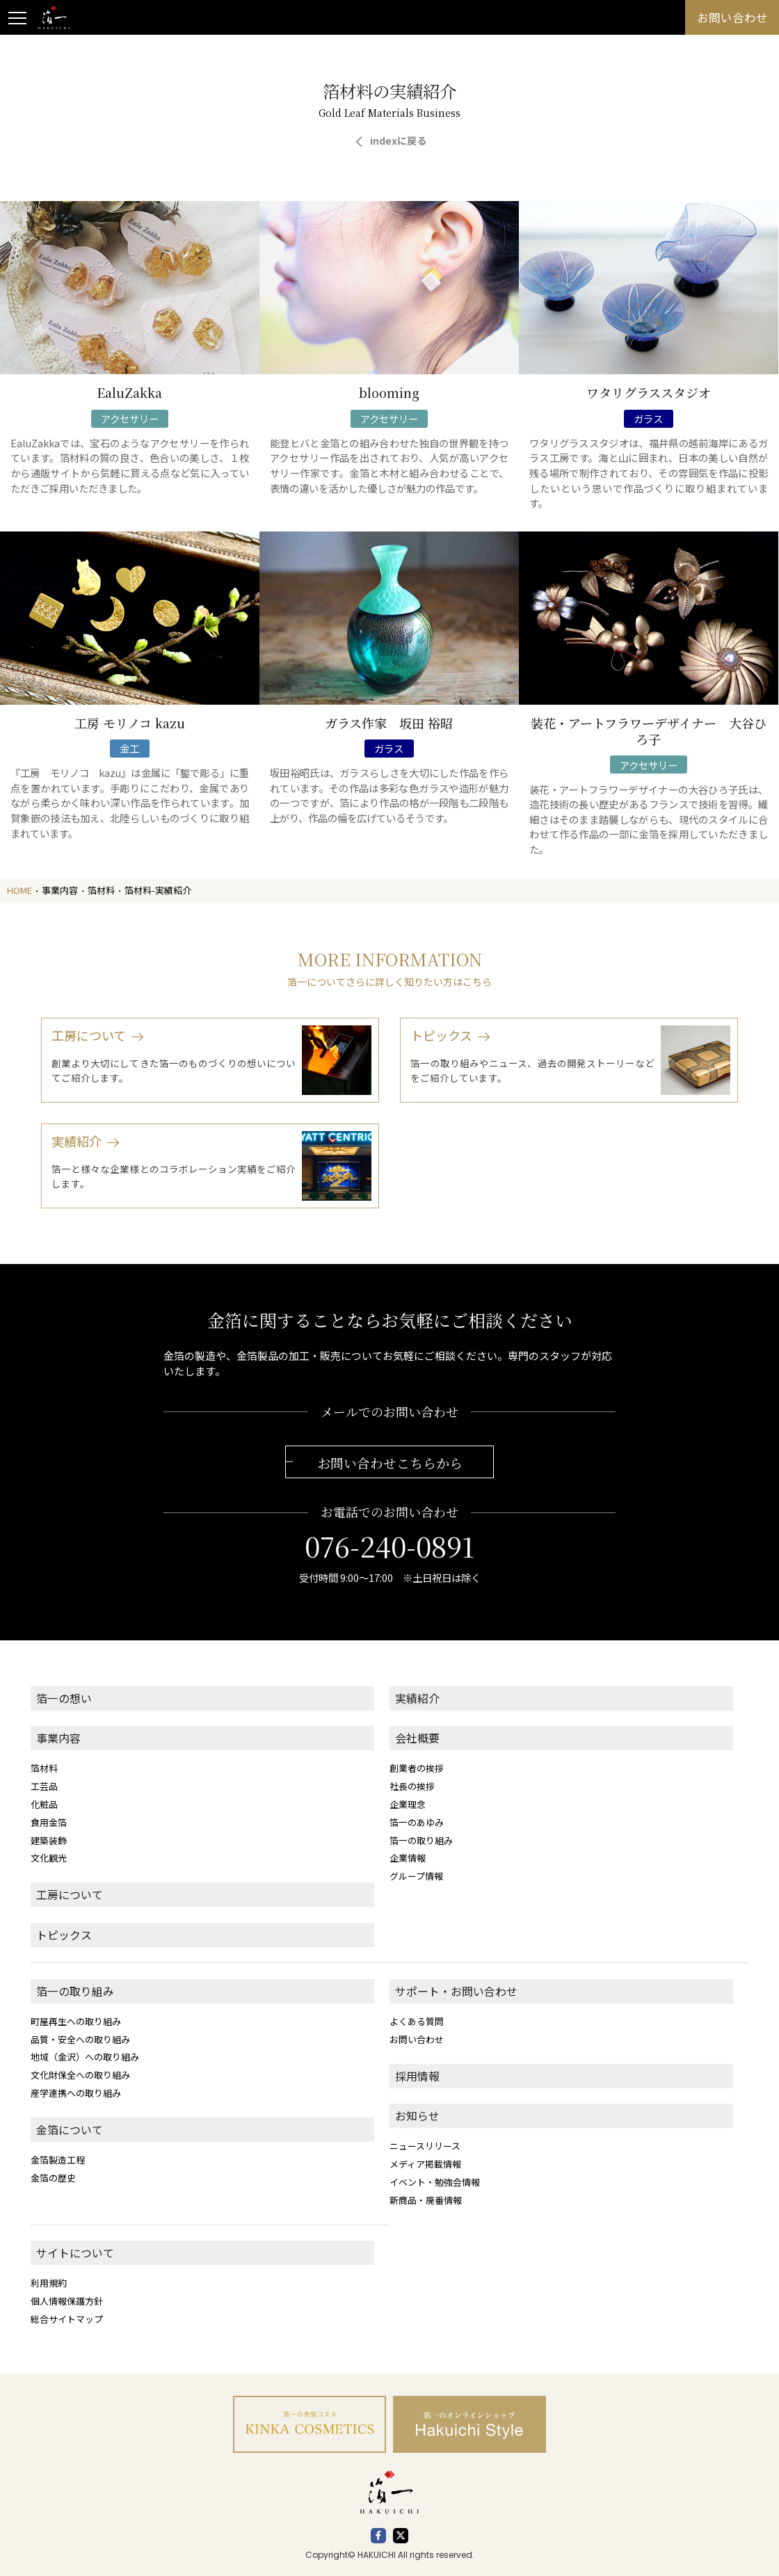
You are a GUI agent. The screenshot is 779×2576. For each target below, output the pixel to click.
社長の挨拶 (412, 1786)
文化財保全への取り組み (80, 2074)
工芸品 (44, 1786)
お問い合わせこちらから (390, 1462)
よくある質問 (417, 2021)
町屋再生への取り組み (76, 2021)
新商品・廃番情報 (426, 2200)
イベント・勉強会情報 (435, 2182)
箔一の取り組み (421, 1840)
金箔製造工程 (58, 2159)
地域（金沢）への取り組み (85, 2056)
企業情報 (408, 1857)
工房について (69, 1895)
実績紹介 (417, 1698)
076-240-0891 (389, 1546)
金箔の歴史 (53, 2177)
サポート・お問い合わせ (456, 1991)
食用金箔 (49, 1822)
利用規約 (49, 2282)
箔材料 (44, 1768)
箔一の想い (64, 1698)
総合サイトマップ (67, 2319)
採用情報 (417, 2076)
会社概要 (417, 1738)
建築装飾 (49, 1840)
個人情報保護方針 (67, 2300)
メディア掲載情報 (425, 2163)
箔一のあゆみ (417, 1822)
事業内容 (58, 1738)
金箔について (69, 2130)
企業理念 (408, 1804)
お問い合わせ (417, 2039)
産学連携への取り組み (76, 2092)
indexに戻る (398, 140)
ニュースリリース (425, 2145)
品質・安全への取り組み (80, 2039)
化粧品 (44, 1804)
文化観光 (49, 1857)
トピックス (64, 1935)
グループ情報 (416, 1875)
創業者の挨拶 (417, 1768)
